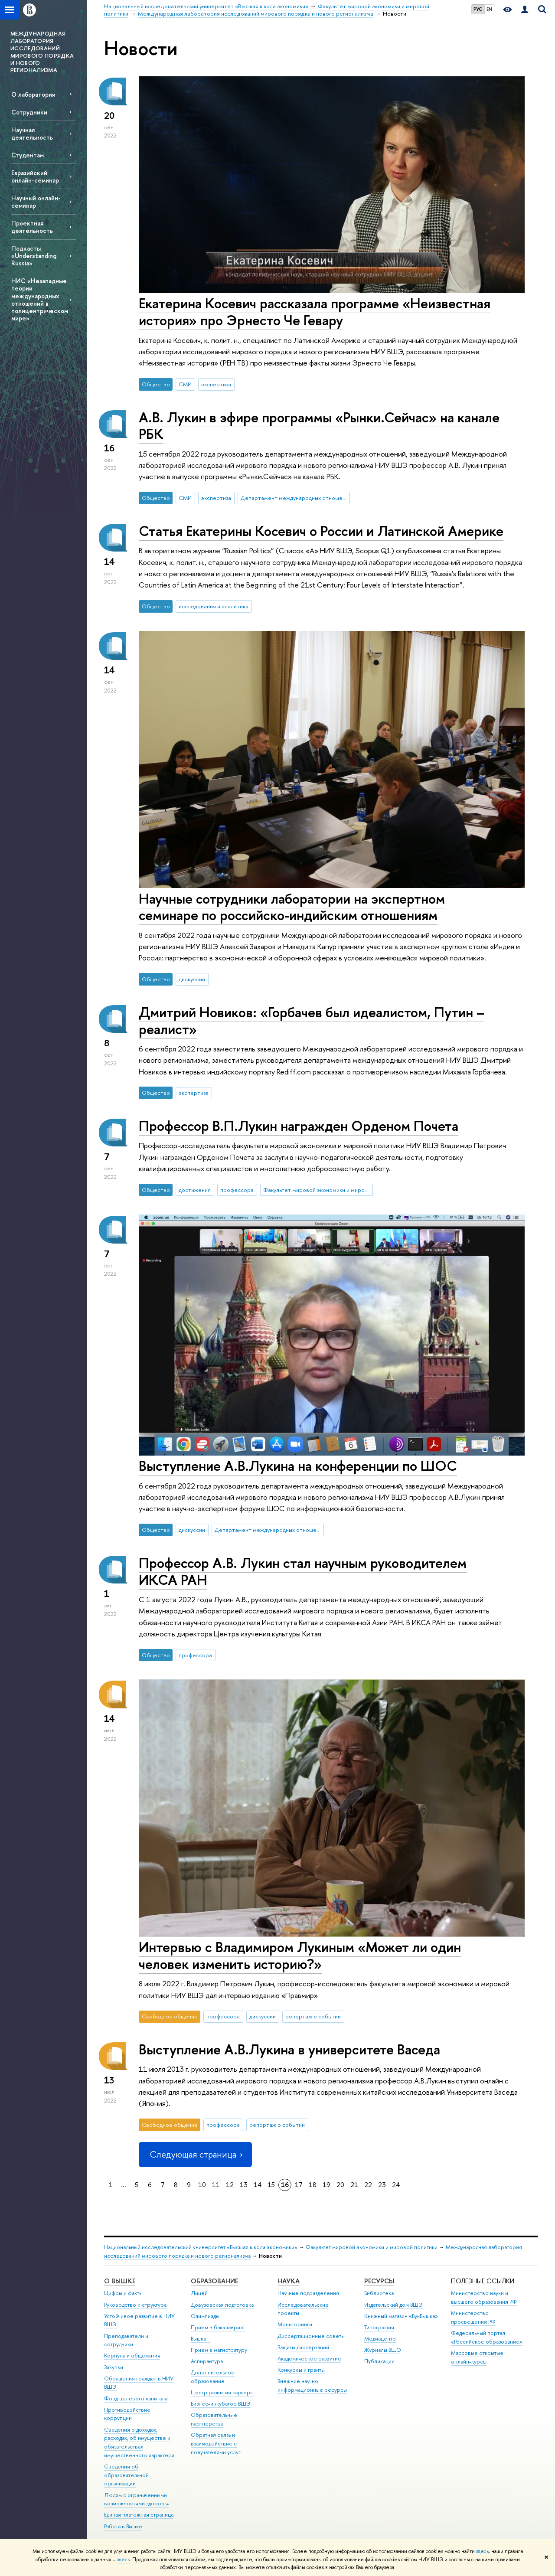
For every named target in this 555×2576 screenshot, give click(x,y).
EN (489, 9)
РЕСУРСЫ (379, 2280)
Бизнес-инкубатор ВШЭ (221, 2403)
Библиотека (379, 2293)
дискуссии (192, 979)
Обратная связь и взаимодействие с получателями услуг (216, 2443)
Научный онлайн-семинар (36, 201)
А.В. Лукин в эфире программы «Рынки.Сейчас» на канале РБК (319, 426)
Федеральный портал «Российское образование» (486, 2337)
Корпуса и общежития (132, 2355)
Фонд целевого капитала (135, 2398)
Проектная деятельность (32, 227)
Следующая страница (195, 2154)
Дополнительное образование (213, 2377)
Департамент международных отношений (295, 498)
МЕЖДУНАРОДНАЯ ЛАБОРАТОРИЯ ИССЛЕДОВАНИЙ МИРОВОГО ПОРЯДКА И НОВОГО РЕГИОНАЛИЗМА (42, 51)
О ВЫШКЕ (119, 2280)
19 (326, 2184)
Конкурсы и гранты (301, 2370)
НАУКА (289, 2280)
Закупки (113, 2367)
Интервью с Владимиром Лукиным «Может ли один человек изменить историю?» (300, 1955)
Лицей (199, 2293)
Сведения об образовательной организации (126, 2475)
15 (271, 2184)
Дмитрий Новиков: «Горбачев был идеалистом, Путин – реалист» (311, 1020)
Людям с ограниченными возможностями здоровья (137, 2499)
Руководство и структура (135, 2304)
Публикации (379, 2361)
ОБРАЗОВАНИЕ (214, 2280)
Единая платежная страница (138, 2514)
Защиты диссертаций (303, 2347)
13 (244, 2184)
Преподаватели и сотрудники (126, 2340)
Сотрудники (29, 112)
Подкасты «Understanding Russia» (33, 255)
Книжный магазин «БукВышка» (401, 2316)
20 (340, 2184)
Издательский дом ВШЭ (393, 2304)
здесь (482, 2551)
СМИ (185, 384)
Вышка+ (200, 2338)
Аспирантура (207, 2361)
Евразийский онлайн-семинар (35, 176)
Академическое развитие (309, 2358)
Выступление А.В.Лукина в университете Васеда (289, 2049)
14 (257, 2184)
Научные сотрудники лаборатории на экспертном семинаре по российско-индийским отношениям (292, 907)
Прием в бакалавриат (218, 2327)
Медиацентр (380, 2338)
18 (313, 2184)
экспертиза (216, 384)
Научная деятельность (32, 133)
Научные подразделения (308, 2293)
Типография (379, 2327)
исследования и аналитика (213, 606)
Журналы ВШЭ (382, 2350)
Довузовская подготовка (222, 2304)
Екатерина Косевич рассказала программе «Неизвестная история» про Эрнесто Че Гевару (314, 312)
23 (382, 2184)
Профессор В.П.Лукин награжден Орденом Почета (298, 1125)
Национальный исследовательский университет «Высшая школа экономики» (200, 2247)
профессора (237, 1190)
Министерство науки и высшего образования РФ (484, 2297)
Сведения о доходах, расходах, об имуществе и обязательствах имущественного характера (139, 2442)
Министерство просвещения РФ (473, 2317)
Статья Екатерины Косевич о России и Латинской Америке (321, 530)
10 (202, 2184)
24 (396, 2184)
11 (216, 2184)
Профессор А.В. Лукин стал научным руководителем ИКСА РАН (303, 1571)
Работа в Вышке (123, 2526)
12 (230, 2184)
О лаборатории (33, 94)
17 (299, 2184)
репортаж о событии (313, 2016)
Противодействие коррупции (127, 2414)
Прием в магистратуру (219, 2350)
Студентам (27, 155)
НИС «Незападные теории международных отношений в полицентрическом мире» (39, 299)
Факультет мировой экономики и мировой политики (317, 1190)
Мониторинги (295, 2324)
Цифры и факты (123, 2293)
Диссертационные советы (311, 2336)
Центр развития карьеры (222, 2392)
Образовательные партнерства (214, 2419)
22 (368, 2184)
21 (354, 2184)
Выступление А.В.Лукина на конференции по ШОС (298, 1465)
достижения (195, 1190)
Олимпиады (205, 2316)
